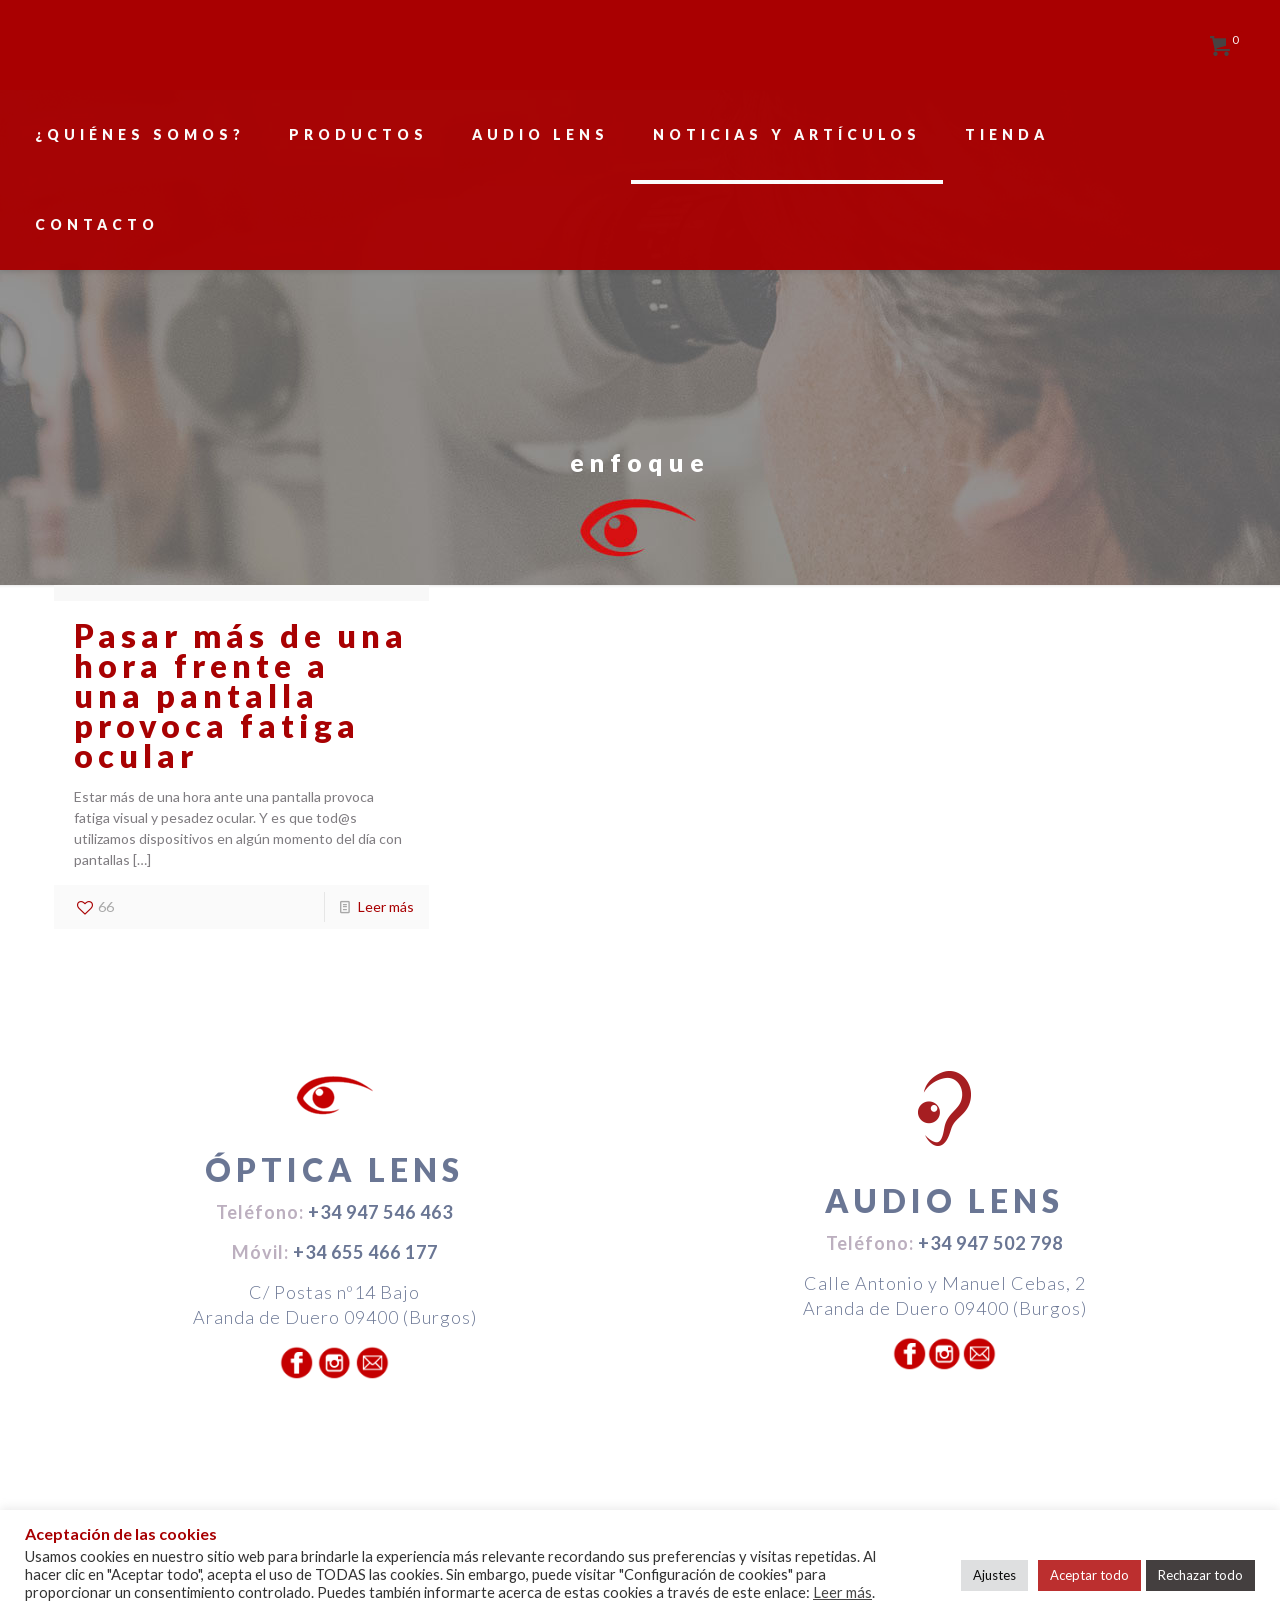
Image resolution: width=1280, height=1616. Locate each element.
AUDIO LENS (944, 1200)
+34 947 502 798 (990, 1243)
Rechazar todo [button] (1200, 1575)
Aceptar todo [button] (1089, 1575)
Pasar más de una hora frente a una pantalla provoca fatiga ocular (241, 695)
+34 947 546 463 (380, 1212)
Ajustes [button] (994, 1575)
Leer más (386, 906)
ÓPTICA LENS (334, 1169)
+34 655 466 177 (365, 1252)
